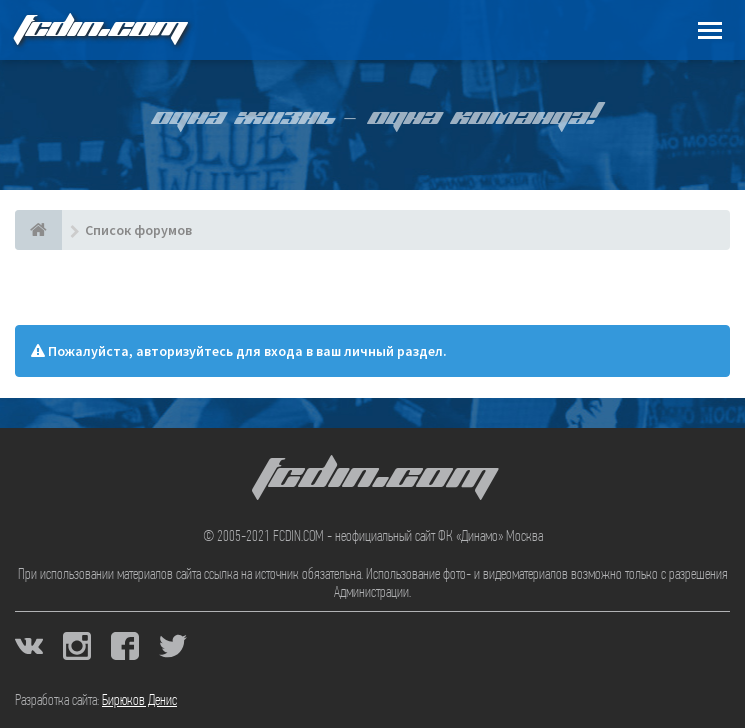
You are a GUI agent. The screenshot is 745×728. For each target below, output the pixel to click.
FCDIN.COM (99, 29)
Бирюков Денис (139, 701)
